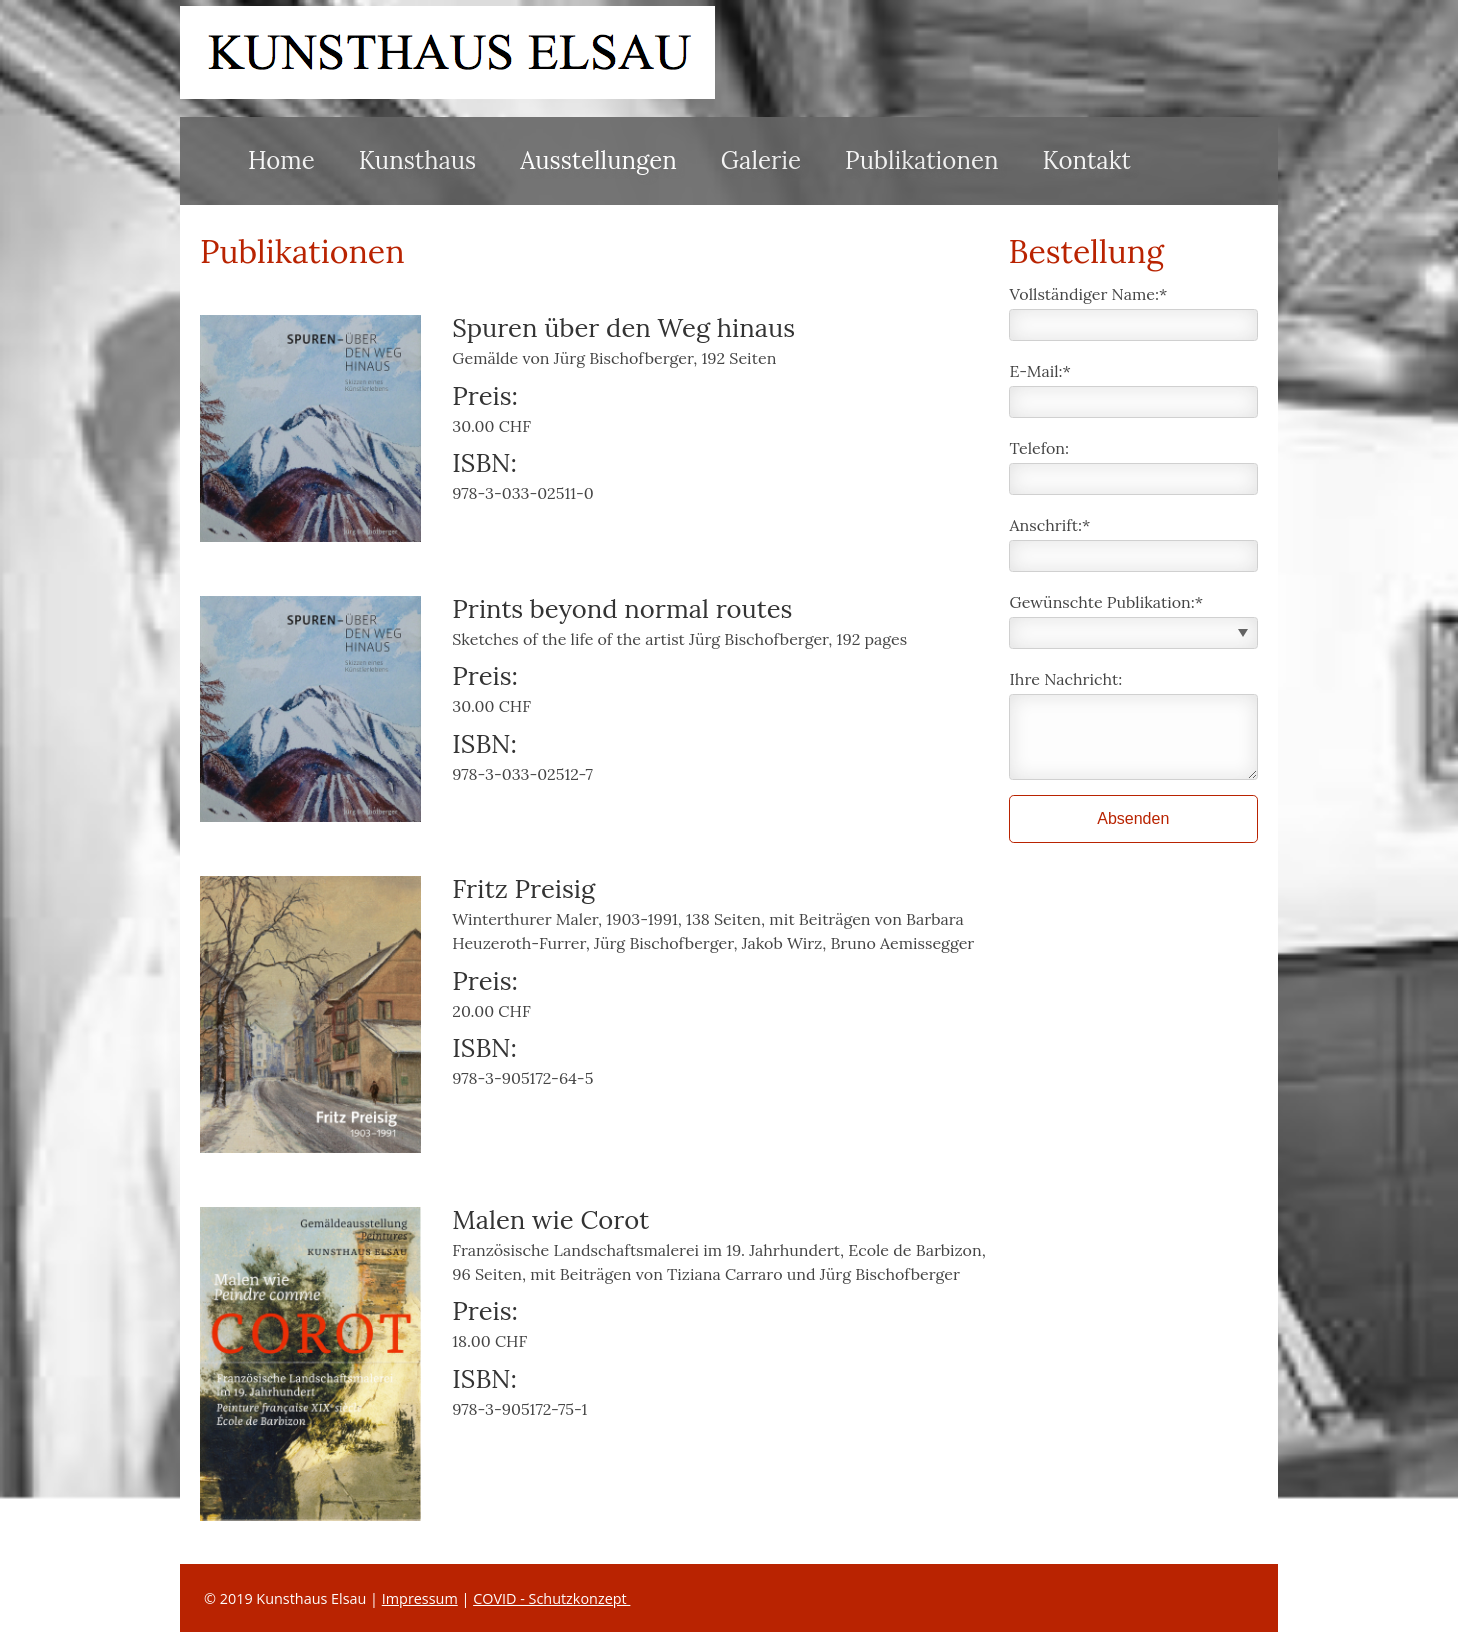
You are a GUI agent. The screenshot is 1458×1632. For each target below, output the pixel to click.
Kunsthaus (418, 160)
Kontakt (1087, 160)
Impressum (420, 1598)
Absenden (1133, 818)
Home (281, 160)
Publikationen (921, 160)
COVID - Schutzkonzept (551, 1598)
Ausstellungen (598, 160)
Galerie (761, 160)
